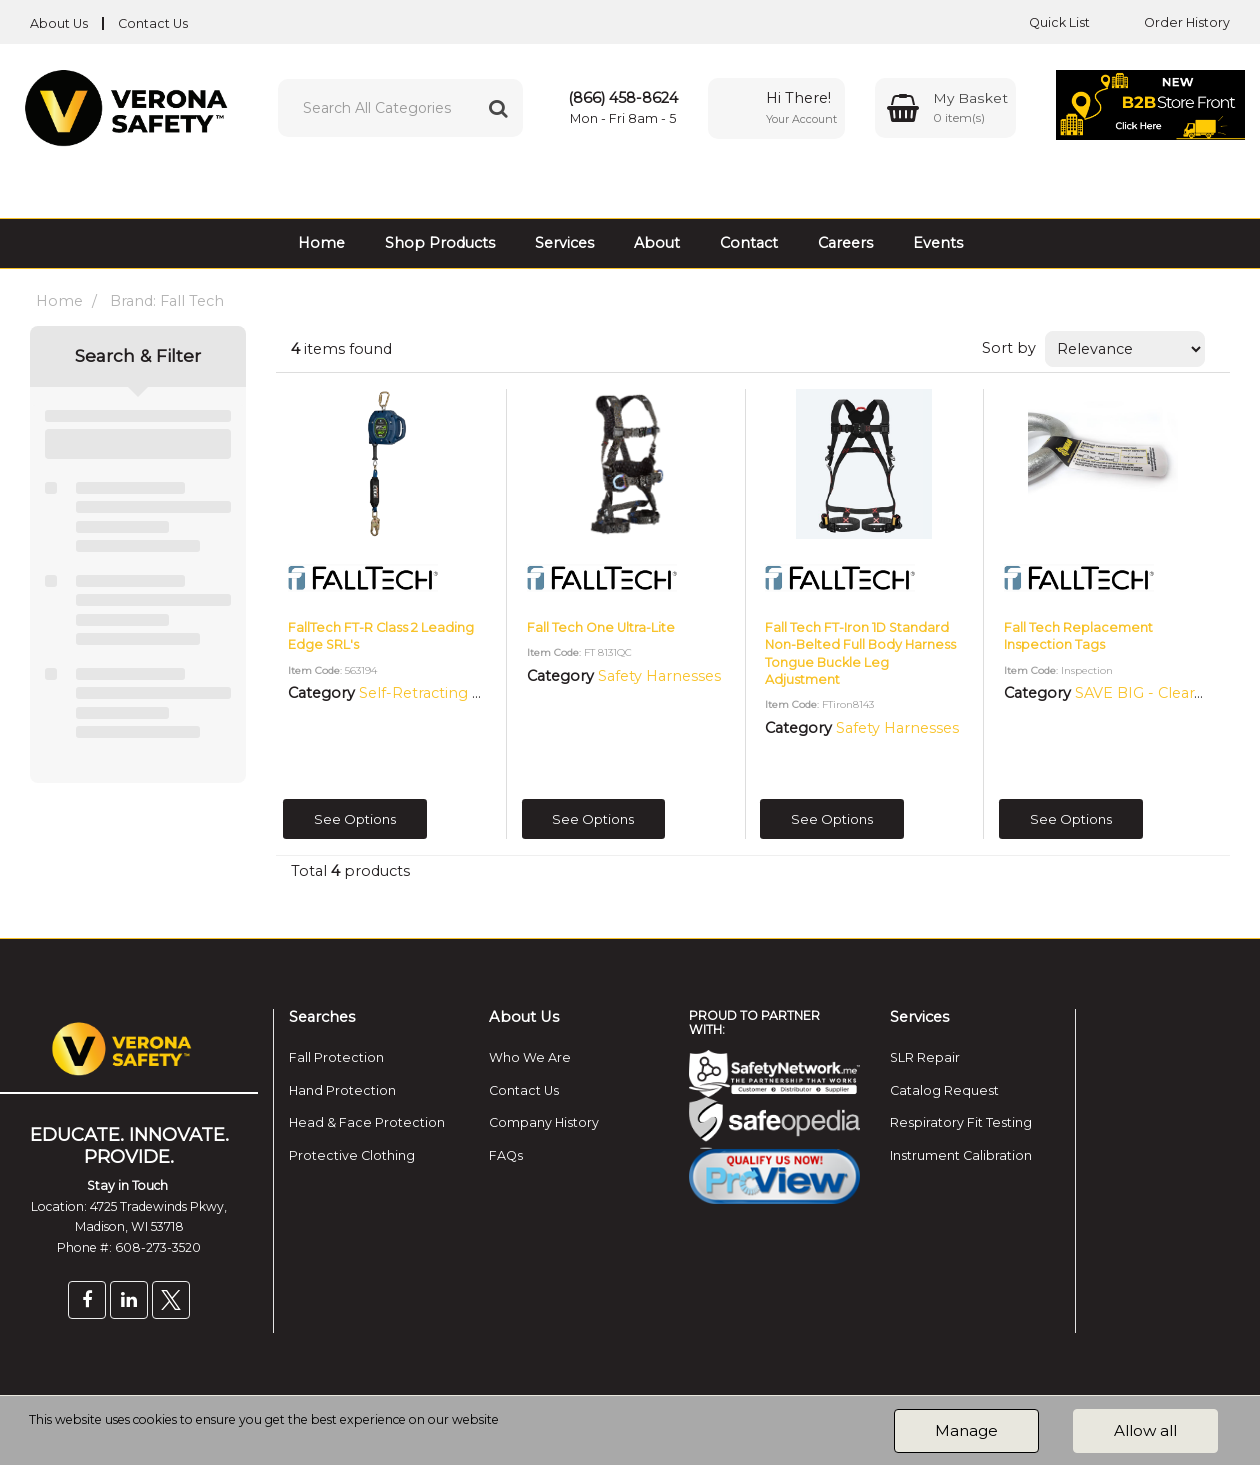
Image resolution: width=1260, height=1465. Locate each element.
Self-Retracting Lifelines (445, 693)
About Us (59, 23)
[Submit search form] (498, 108)
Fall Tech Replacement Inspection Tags (1078, 636)
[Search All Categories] (400, 108)
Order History (1172, 22)
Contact (749, 243)
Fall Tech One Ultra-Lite (601, 627)
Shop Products (440, 243)
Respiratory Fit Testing (961, 1122)
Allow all (1145, 1430)
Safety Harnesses (659, 676)
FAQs (506, 1155)
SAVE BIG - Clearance (1152, 693)
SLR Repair (925, 1057)
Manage (966, 1430)
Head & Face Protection (367, 1122)
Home (321, 243)
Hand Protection (342, 1090)
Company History (544, 1122)
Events (938, 243)
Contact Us (153, 23)
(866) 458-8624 (623, 98)
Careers (845, 243)
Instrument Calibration (961, 1155)
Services (564, 243)
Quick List (1044, 22)
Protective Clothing (352, 1155)
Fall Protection (336, 1057)
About (657, 243)
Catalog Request (944, 1090)
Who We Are (530, 1057)
